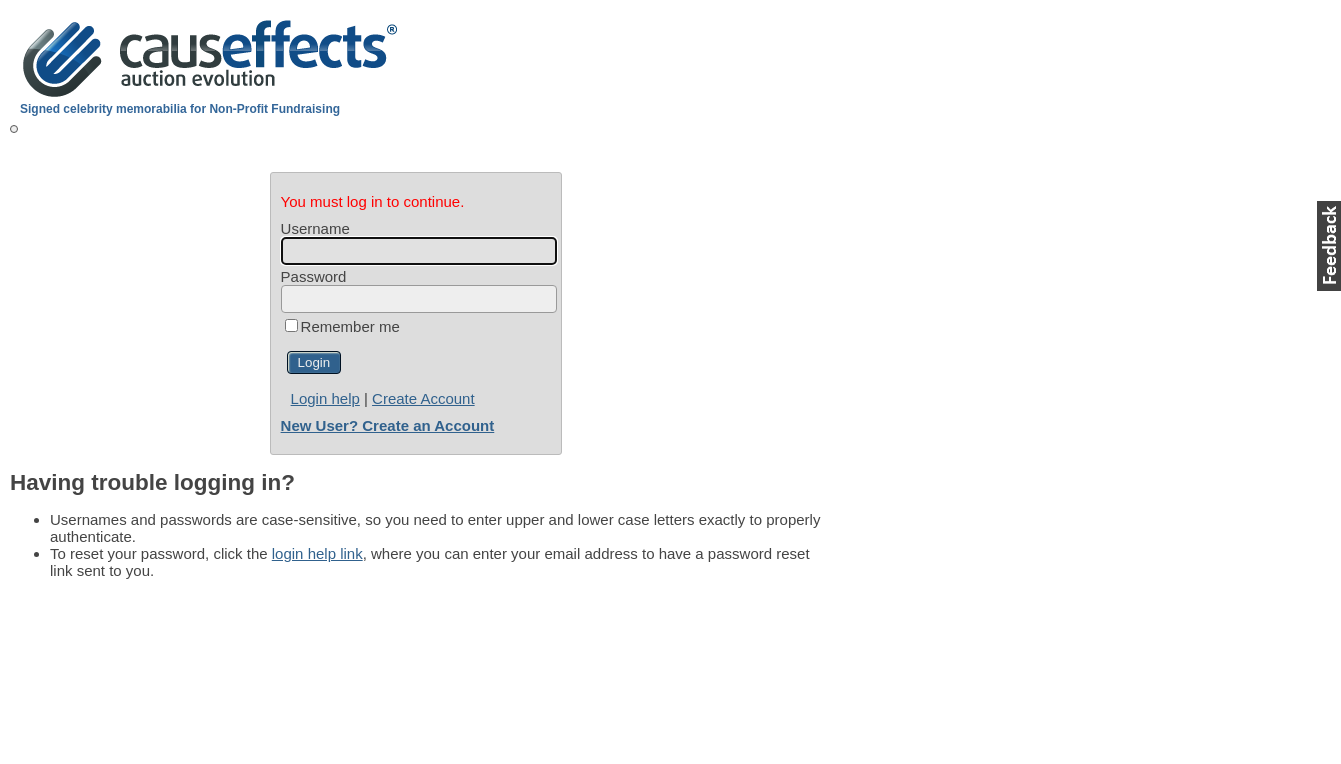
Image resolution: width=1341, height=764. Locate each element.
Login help (325, 398)
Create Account (423, 398)
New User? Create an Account (388, 425)
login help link (317, 553)
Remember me (350, 326)
